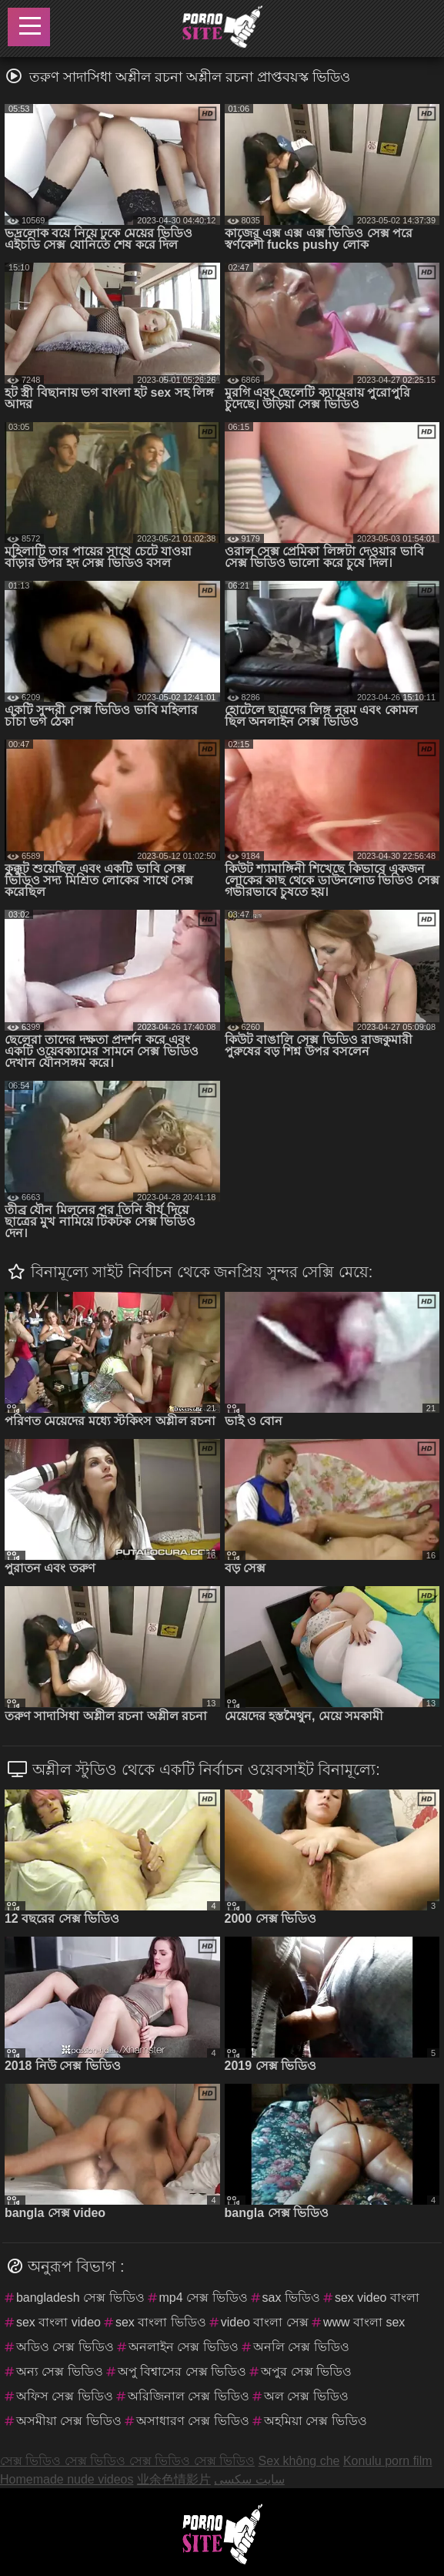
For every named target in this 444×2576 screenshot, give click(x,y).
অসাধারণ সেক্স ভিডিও (192, 2420)
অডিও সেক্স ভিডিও (65, 2346)
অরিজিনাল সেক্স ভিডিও (188, 2396)
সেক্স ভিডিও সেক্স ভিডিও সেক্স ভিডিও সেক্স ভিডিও (127, 2460)
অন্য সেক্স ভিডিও (59, 2371)
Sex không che (299, 2460)
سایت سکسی (249, 2479)
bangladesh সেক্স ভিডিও (80, 2297)
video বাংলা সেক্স (265, 2322)
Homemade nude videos (66, 2479)
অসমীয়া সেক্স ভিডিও (69, 2420)
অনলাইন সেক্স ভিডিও (184, 2346)
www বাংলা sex (364, 2322)
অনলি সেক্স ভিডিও (301, 2346)
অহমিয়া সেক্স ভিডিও (315, 2420)
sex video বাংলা (377, 2297)
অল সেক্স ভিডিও (306, 2396)
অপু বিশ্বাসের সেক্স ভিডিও (182, 2371)
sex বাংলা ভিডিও (160, 2322)
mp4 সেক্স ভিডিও (203, 2297)
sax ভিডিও (291, 2297)
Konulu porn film (387, 2460)
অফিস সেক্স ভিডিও (64, 2396)
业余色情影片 (174, 2479)
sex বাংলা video (58, 2322)
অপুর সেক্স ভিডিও (306, 2371)
